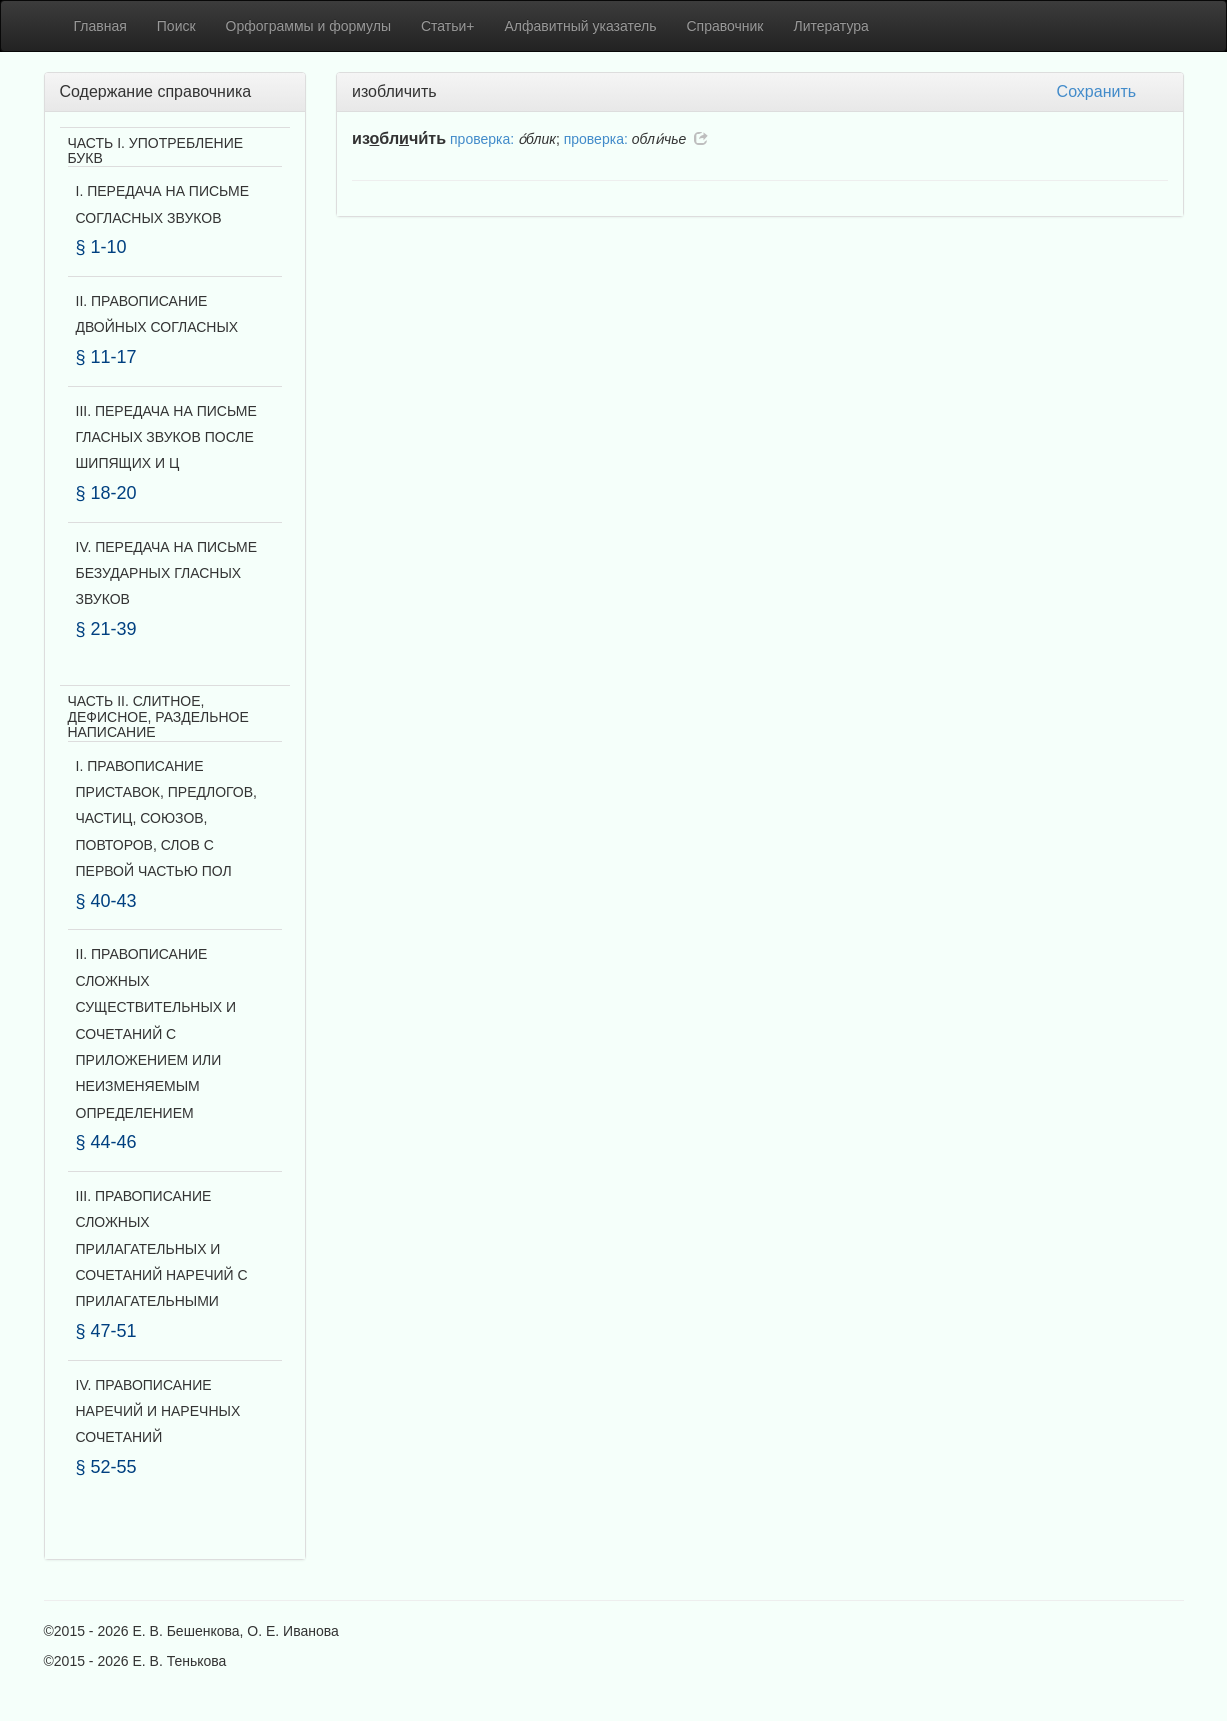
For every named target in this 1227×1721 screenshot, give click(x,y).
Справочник (725, 26)
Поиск (176, 26)
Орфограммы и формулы (308, 26)
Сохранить (1097, 91)
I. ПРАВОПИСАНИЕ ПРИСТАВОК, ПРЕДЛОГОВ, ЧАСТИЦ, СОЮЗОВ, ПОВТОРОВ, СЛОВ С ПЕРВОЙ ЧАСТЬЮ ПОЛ (166, 819)
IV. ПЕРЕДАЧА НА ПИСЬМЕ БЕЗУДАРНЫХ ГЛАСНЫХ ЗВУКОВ (167, 573)
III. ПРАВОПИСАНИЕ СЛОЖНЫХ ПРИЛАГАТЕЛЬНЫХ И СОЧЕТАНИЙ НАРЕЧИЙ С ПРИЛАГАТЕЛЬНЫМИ (162, 1249)
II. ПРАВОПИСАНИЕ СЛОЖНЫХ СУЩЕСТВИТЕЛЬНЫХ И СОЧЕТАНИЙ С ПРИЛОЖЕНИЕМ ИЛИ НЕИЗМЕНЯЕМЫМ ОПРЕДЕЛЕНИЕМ (156, 1033)
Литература (831, 26)
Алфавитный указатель (581, 26)
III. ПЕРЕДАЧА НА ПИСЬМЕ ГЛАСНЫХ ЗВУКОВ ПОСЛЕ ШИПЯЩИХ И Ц (166, 437)
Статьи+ (448, 26)
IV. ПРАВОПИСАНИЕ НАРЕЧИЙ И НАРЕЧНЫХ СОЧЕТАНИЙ (158, 1411)
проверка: (482, 139)
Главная (100, 26)
